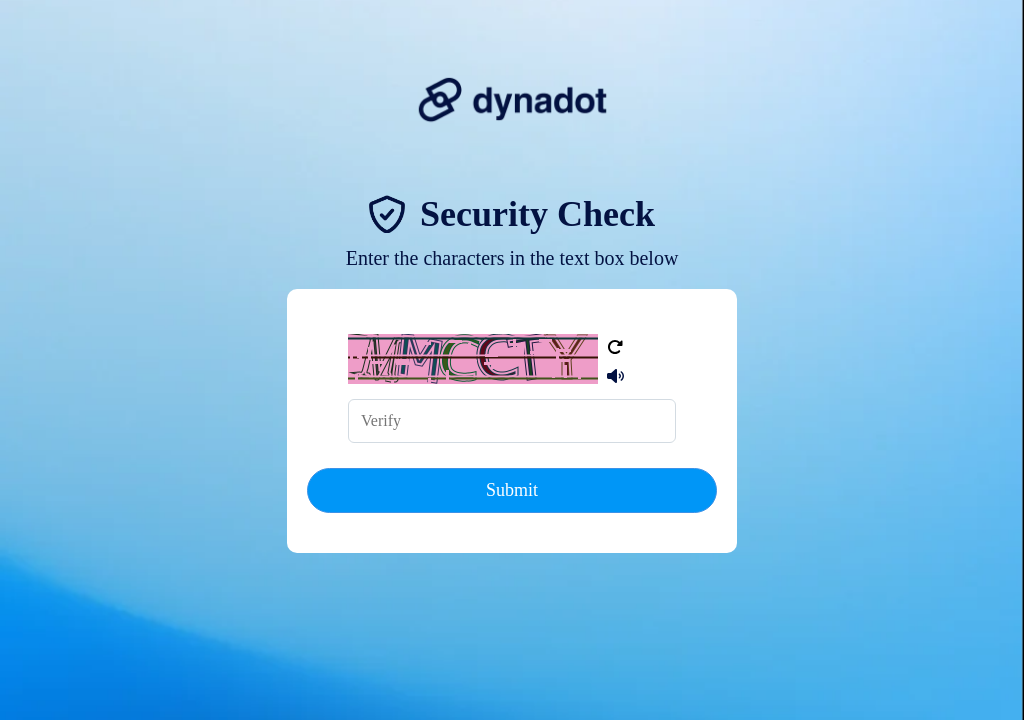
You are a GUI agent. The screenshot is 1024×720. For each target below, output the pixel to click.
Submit (512, 490)
